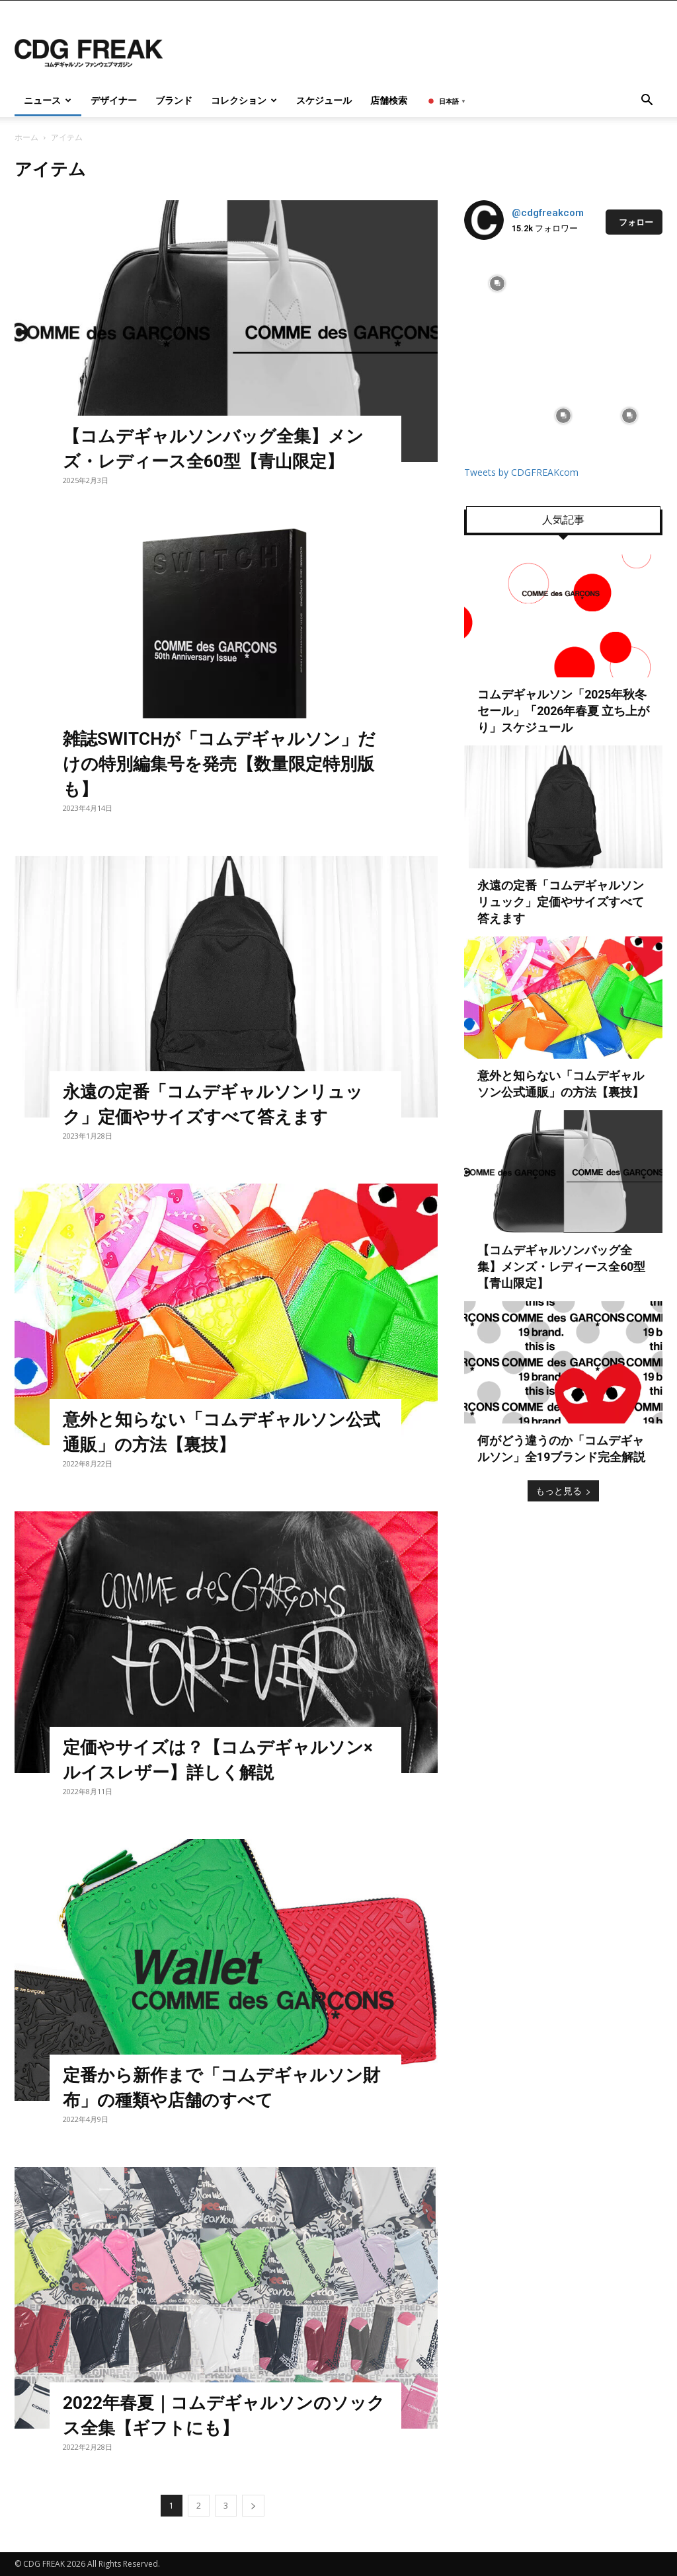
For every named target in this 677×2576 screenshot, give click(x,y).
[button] (646, 101)
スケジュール (324, 100)
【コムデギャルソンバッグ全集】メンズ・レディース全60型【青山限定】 (561, 1266)
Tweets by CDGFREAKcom (521, 472)
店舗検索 (388, 100)
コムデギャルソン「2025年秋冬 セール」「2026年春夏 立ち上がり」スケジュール (563, 710)
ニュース (47, 100)
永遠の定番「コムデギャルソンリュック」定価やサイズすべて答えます (560, 901)
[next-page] (253, 2506)
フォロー (636, 222)
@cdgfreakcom (548, 213)
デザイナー (114, 100)
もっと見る (563, 1490)
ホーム (26, 137)
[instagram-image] (497, 283)
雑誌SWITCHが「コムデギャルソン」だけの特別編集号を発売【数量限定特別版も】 (219, 764)
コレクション (244, 100)
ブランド (173, 100)
